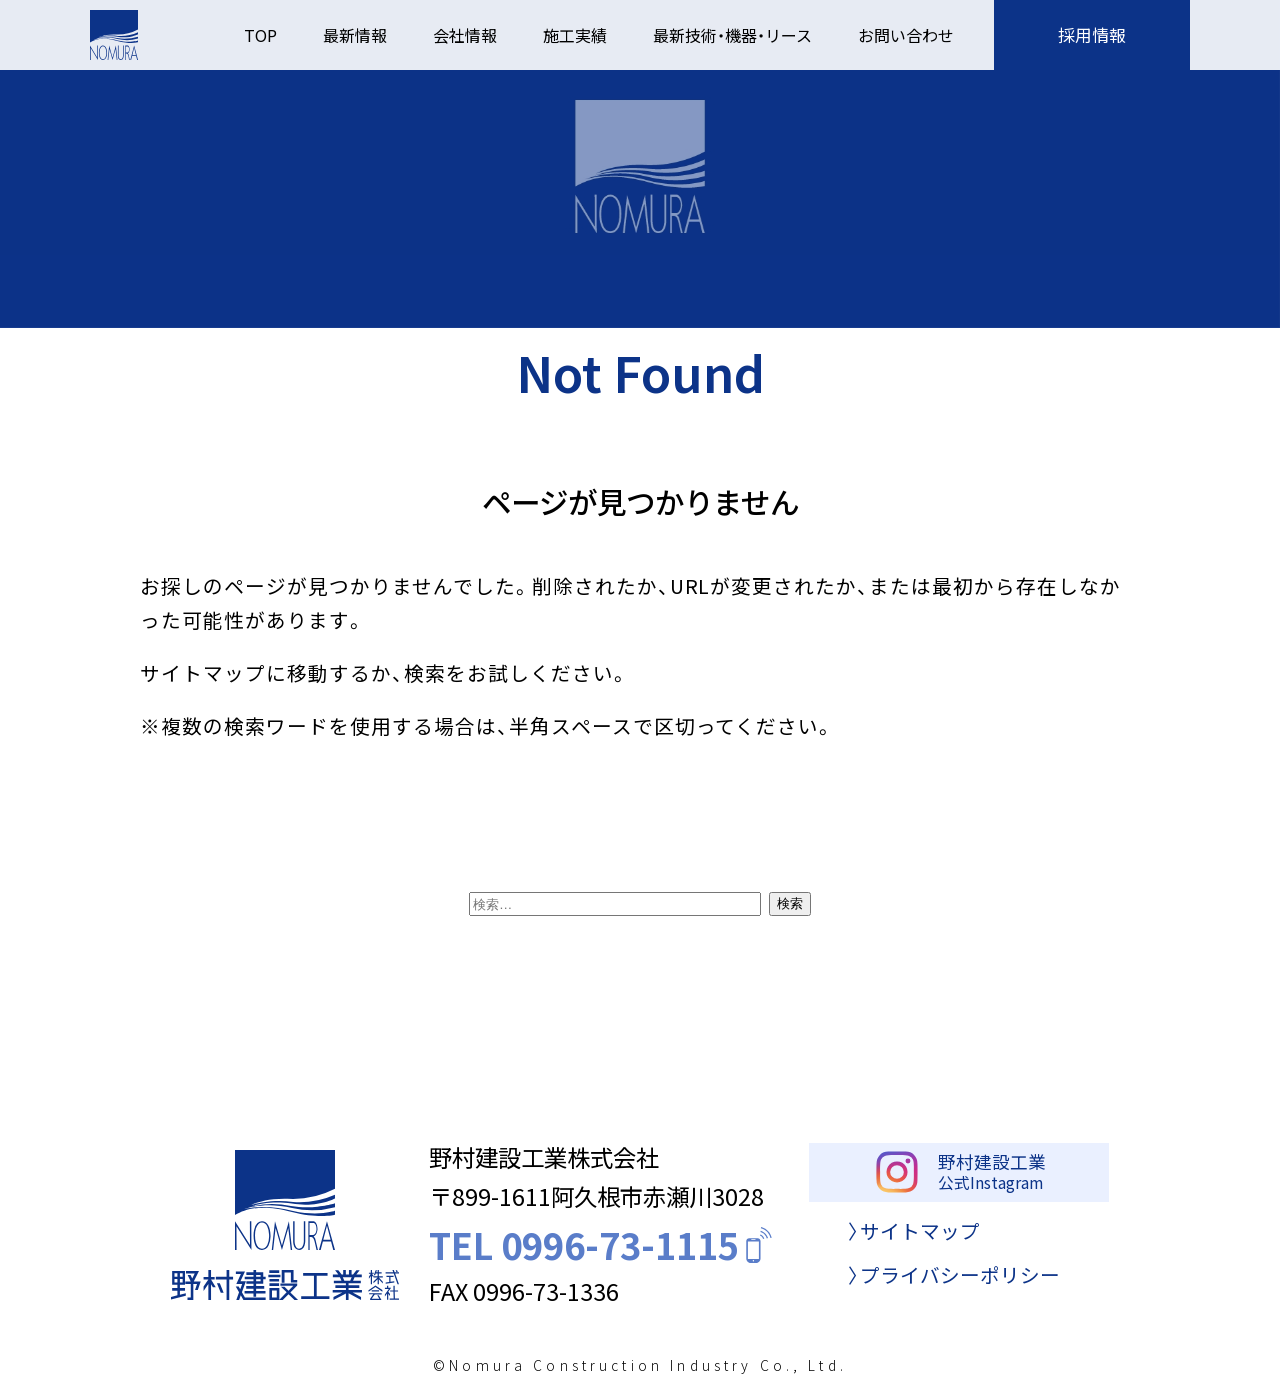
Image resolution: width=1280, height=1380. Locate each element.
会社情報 (465, 35)
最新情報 (355, 35)
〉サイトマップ (914, 1243)
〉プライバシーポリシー (954, 1287)
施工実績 (575, 35)
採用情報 (1092, 34)
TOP (260, 35)
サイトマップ (203, 672)
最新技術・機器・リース (732, 35)
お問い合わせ (906, 35)
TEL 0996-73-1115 (603, 1252)
